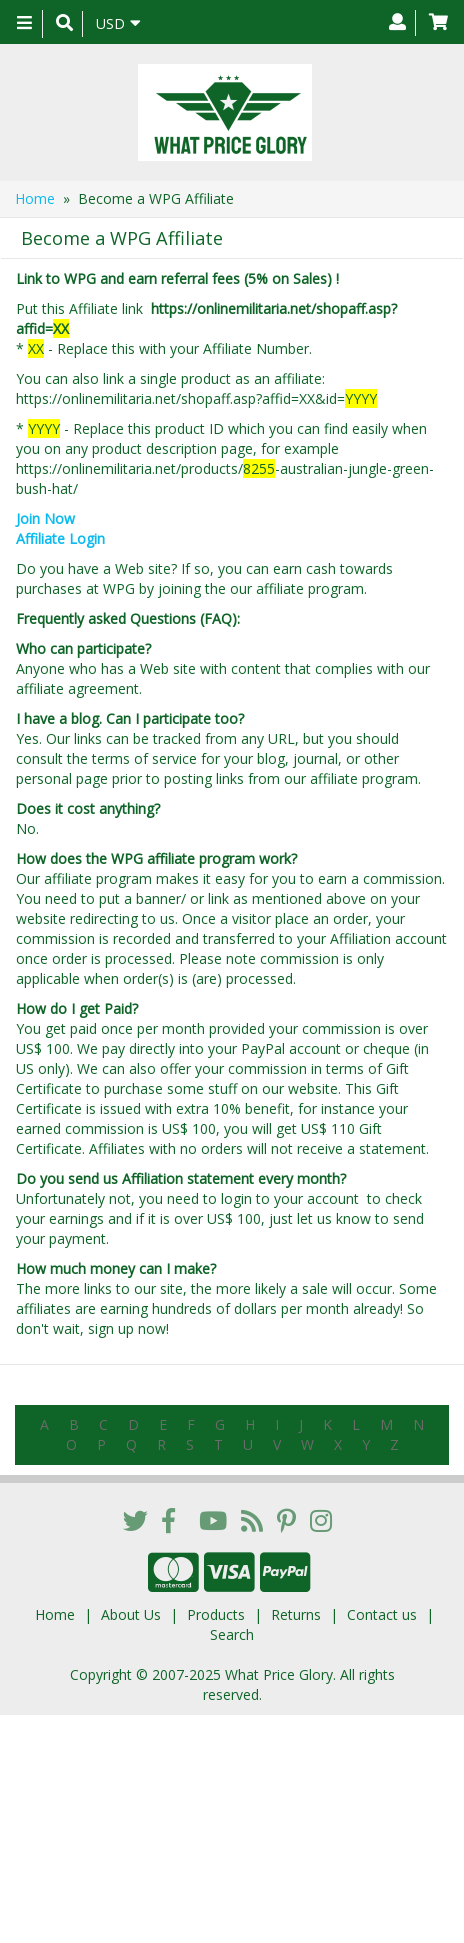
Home (35, 198)
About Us (131, 1614)
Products (216, 1614)
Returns (296, 1614)
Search (232, 1634)
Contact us (382, 1614)
